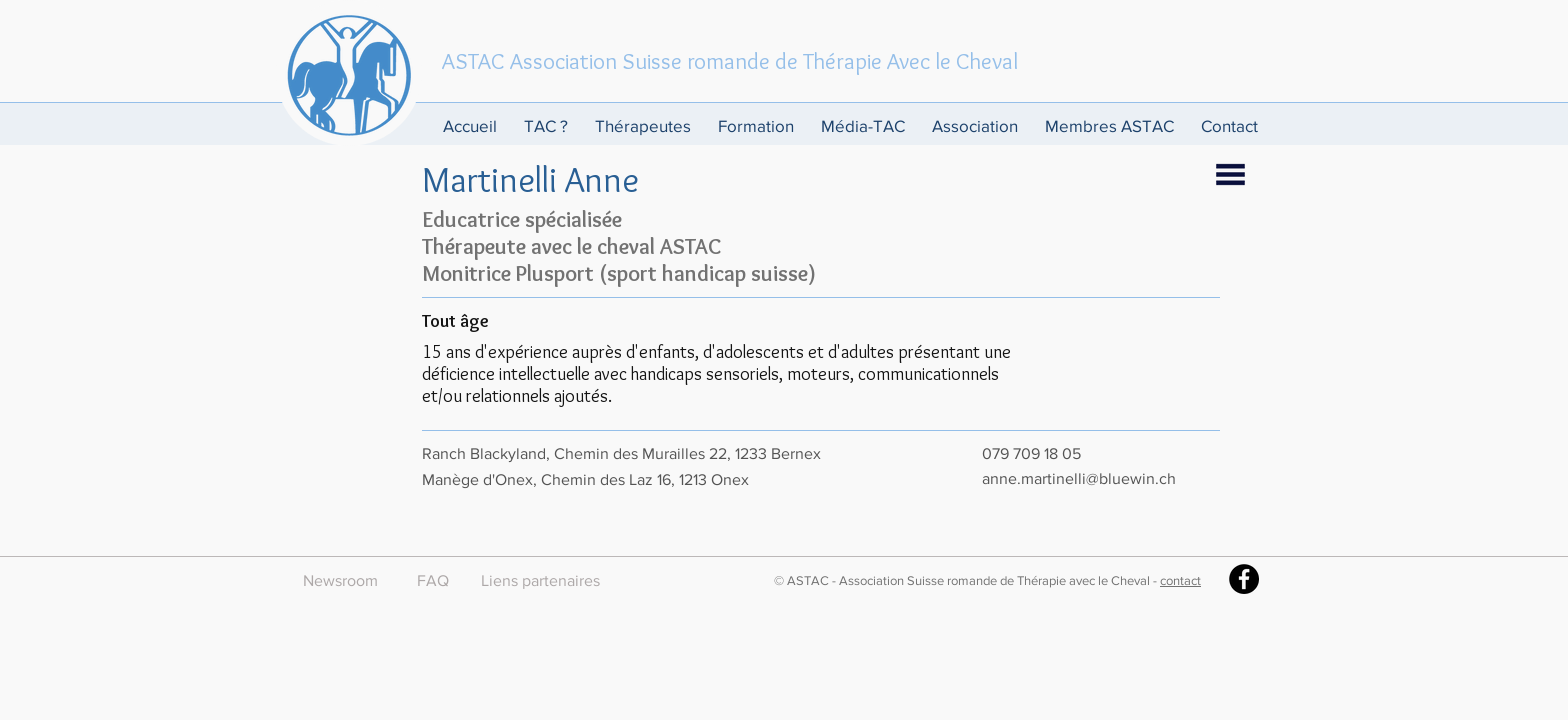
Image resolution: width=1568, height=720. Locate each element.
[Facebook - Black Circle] (1244, 579)
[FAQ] (432, 581)
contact (1180, 580)
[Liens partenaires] (540, 581)
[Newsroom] (340, 581)
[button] (549, 125)
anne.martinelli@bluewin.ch (1079, 478)
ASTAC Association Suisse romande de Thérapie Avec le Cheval (730, 61)
